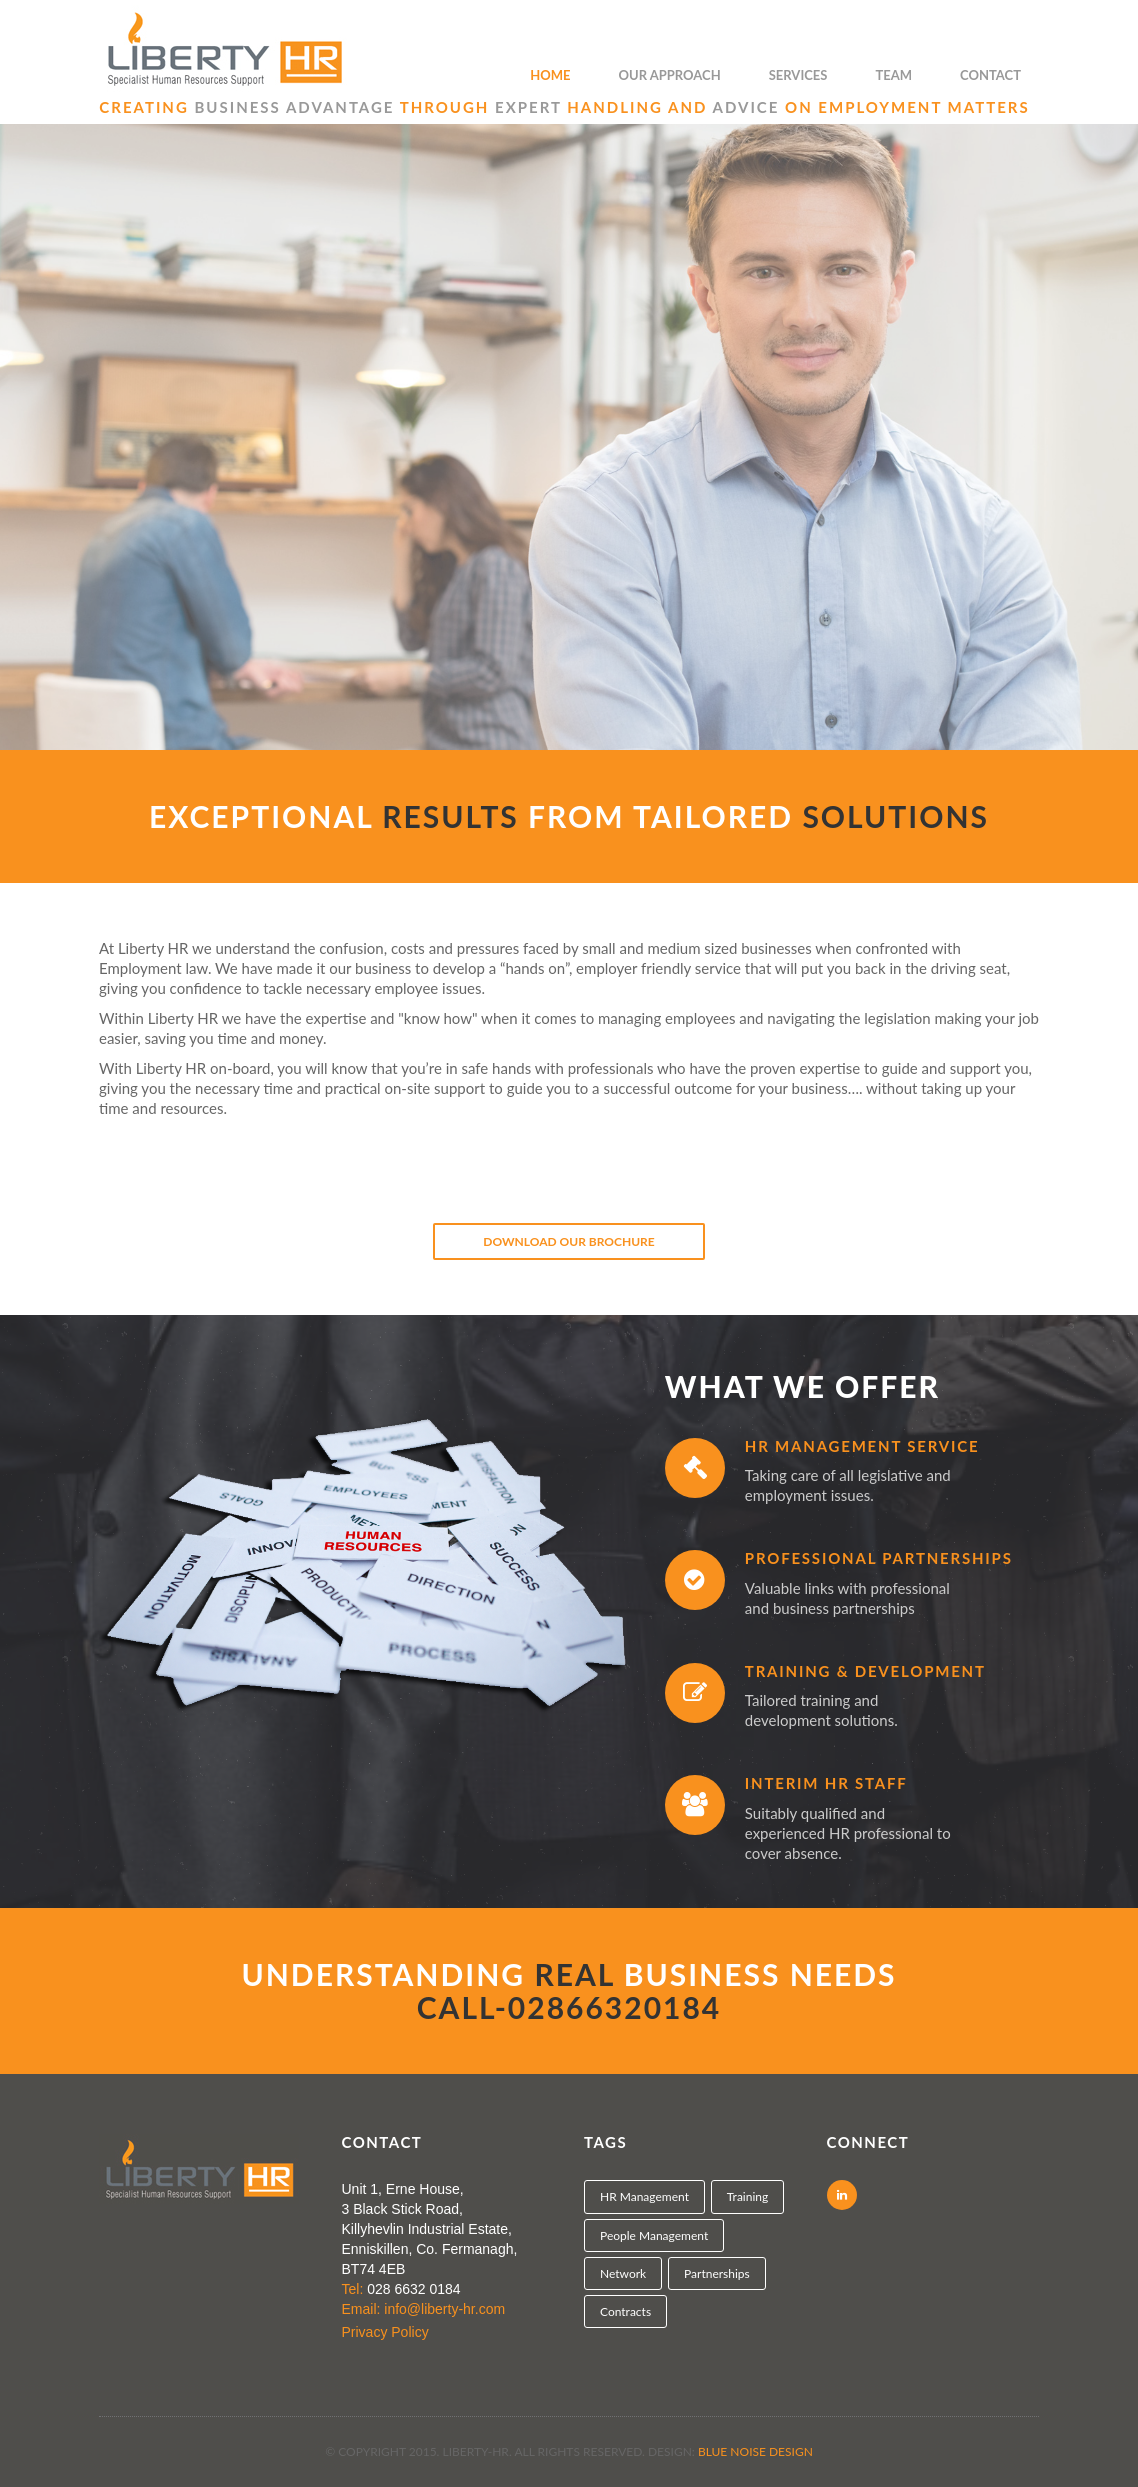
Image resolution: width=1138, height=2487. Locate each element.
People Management (654, 2235)
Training (747, 2196)
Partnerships (717, 2273)
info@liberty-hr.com (444, 2309)
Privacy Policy (385, 2332)
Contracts (625, 2311)
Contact (990, 75)
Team (893, 75)
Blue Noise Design (755, 2451)
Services (798, 75)
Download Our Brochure (568, 1241)
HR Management (644, 2196)
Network (623, 2273)
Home (550, 75)
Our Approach (670, 75)
